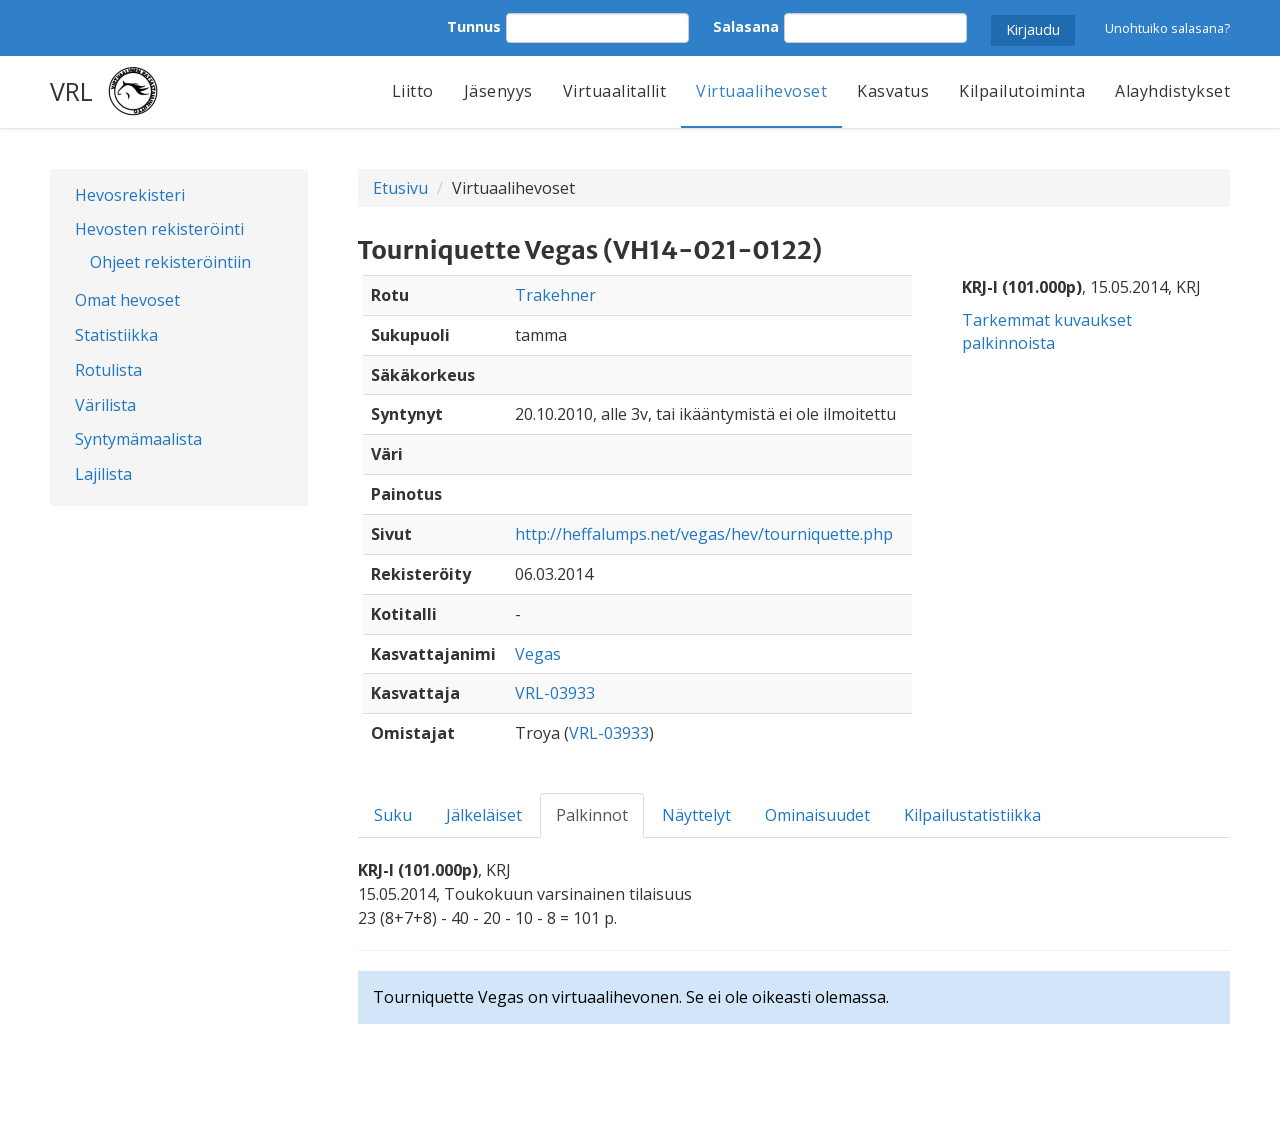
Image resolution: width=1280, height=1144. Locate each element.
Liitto (413, 91)
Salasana (746, 26)
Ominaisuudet (817, 815)
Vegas (538, 654)
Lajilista (103, 474)
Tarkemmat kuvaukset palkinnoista (1047, 331)
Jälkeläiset (484, 815)
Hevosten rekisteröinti (159, 229)
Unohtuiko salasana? (1167, 28)
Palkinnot (592, 815)
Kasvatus (893, 91)
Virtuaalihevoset (761, 91)
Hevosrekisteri (130, 195)
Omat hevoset (127, 300)
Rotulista (108, 370)
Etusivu (400, 188)
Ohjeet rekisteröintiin (170, 262)
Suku (393, 815)
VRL (71, 91)
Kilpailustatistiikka (972, 815)
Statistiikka (116, 335)
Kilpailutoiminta (1022, 91)
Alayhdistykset (1172, 91)
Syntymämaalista (138, 439)
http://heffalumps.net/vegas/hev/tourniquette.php (704, 534)
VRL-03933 (555, 693)
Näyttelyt (696, 815)
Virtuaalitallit (615, 91)
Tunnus (474, 26)
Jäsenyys (498, 91)
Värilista (105, 405)
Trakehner (555, 295)
